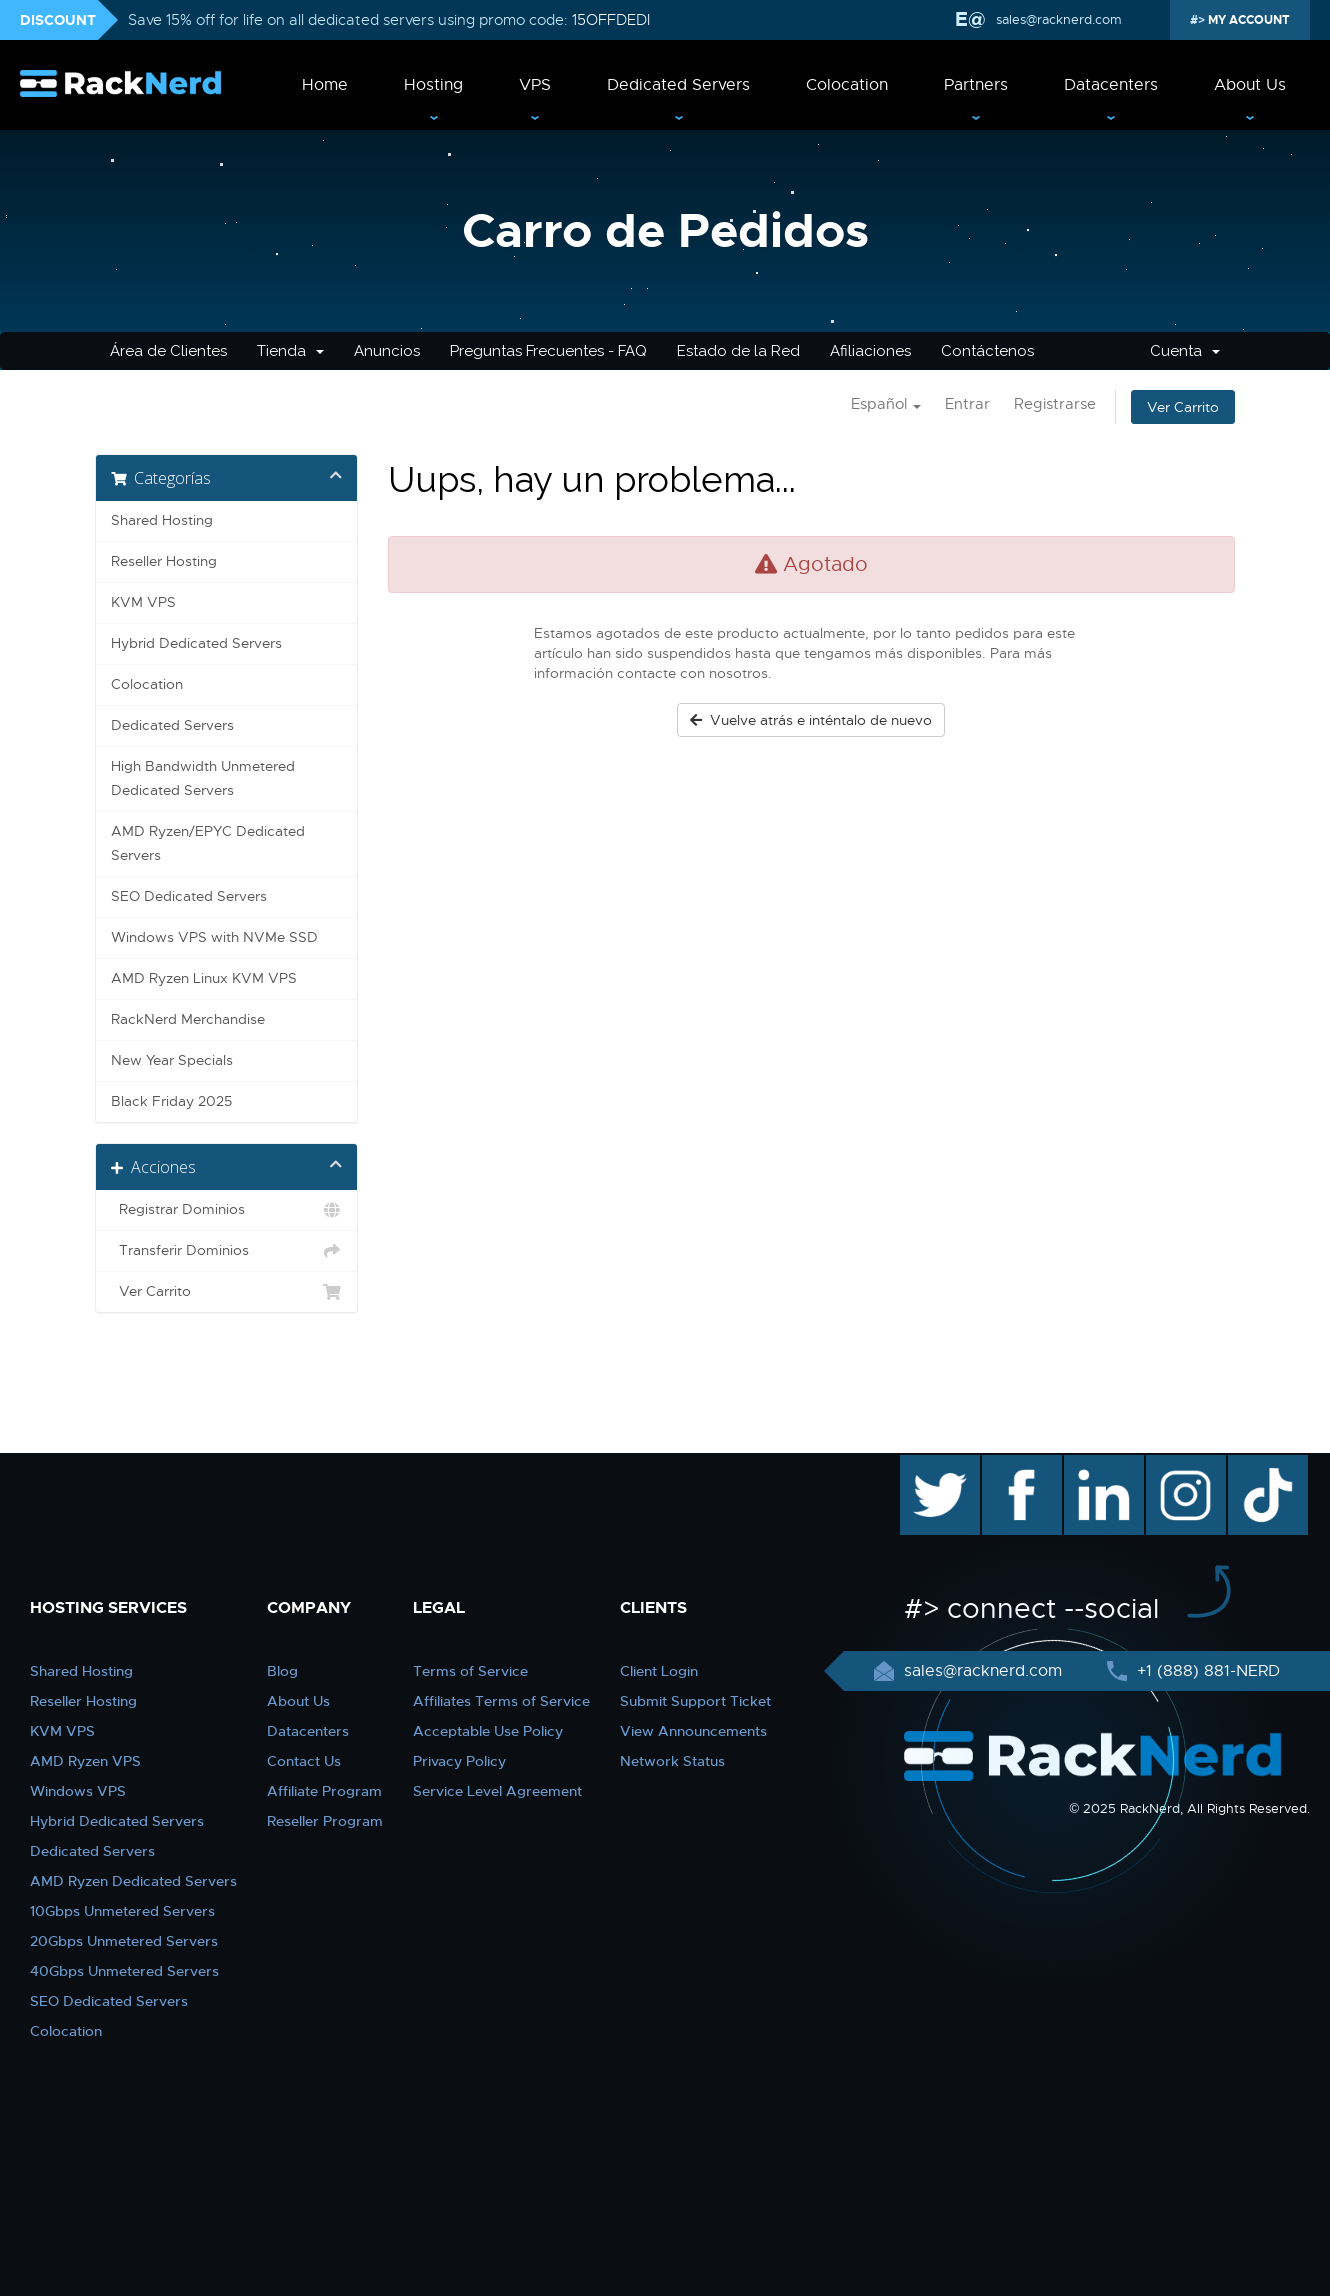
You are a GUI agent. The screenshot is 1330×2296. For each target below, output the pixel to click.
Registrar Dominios (226, 1210)
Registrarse (1055, 404)
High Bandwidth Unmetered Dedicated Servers (203, 778)
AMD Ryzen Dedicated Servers (133, 1881)
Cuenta (1185, 351)
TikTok (1254, 1465)
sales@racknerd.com (1057, 19)
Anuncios (387, 351)
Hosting (433, 85)
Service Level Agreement (497, 1791)
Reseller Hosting (164, 561)
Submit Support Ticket (695, 1701)
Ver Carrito (1183, 407)
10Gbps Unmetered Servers (122, 1911)
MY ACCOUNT (1247, 20)
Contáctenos (987, 351)
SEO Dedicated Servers (189, 896)
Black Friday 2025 (171, 1101)
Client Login (659, 1671)
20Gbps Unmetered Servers (124, 1941)
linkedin (1093, 1465)
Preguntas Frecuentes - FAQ (548, 351)
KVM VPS (143, 602)
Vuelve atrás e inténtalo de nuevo (811, 720)
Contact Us (304, 1761)
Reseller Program (325, 1821)
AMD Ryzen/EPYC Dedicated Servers (208, 843)
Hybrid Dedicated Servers (196, 643)
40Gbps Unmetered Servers (124, 1971)
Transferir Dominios (226, 1251)
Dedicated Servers (678, 85)
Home (325, 85)
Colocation (847, 85)
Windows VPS (78, 1791)
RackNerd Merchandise (188, 1019)
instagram (1183, 1465)
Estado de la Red (738, 351)
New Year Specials (172, 1060)
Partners (976, 85)
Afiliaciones (870, 351)
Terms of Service (470, 1671)
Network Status (672, 1761)
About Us (1250, 85)
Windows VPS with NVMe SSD (214, 937)
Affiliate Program (324, 1791)
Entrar (967, 404)
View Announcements (693, 1731)
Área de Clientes (168, 351)
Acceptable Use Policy (488, 1731)
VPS (535, 85)
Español (886, 404)
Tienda (290, 351)
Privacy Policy (459, 1761)
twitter (925, 1465)
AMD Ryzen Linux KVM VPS (204, 978)
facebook (1018, 1465)
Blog (282, 1671)
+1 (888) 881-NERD (1206, 1671)
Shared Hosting (162, 520)
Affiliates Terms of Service (501, 1701)
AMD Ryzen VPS (85, 1761)
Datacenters (1111, 85)
